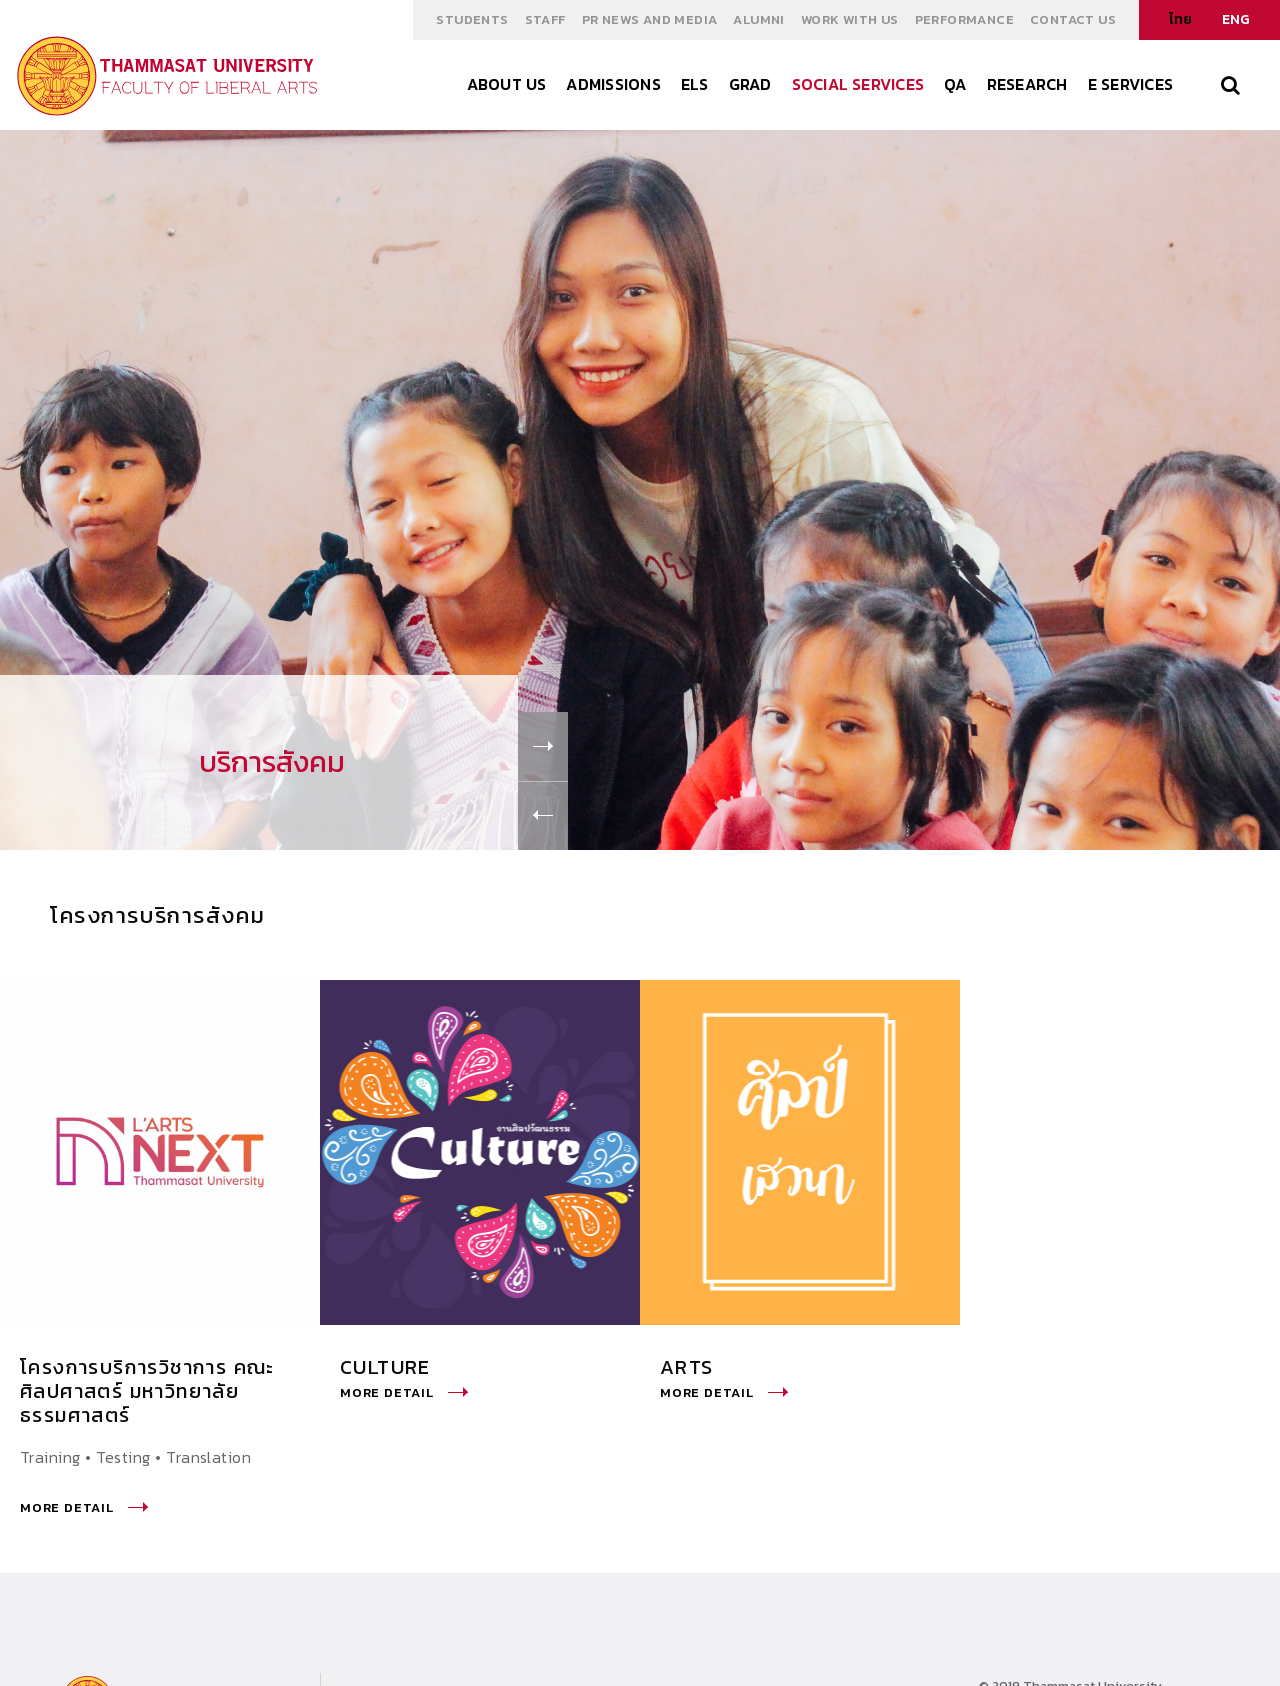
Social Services (858, 84)
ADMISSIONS (613, 84)
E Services (1130, 84)
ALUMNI (758, 19)
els (695, 84)
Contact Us (1073, 19)
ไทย (1180, 19)
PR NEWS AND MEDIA (650, 19)
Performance (964, 19)
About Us (507, 84)
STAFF (545, 19)
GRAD (750, 84)
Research (1027, 84)
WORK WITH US (850, 19)
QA (955, 84)
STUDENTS (472, 19)
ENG (1236, 19)
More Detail (84, 1507)
